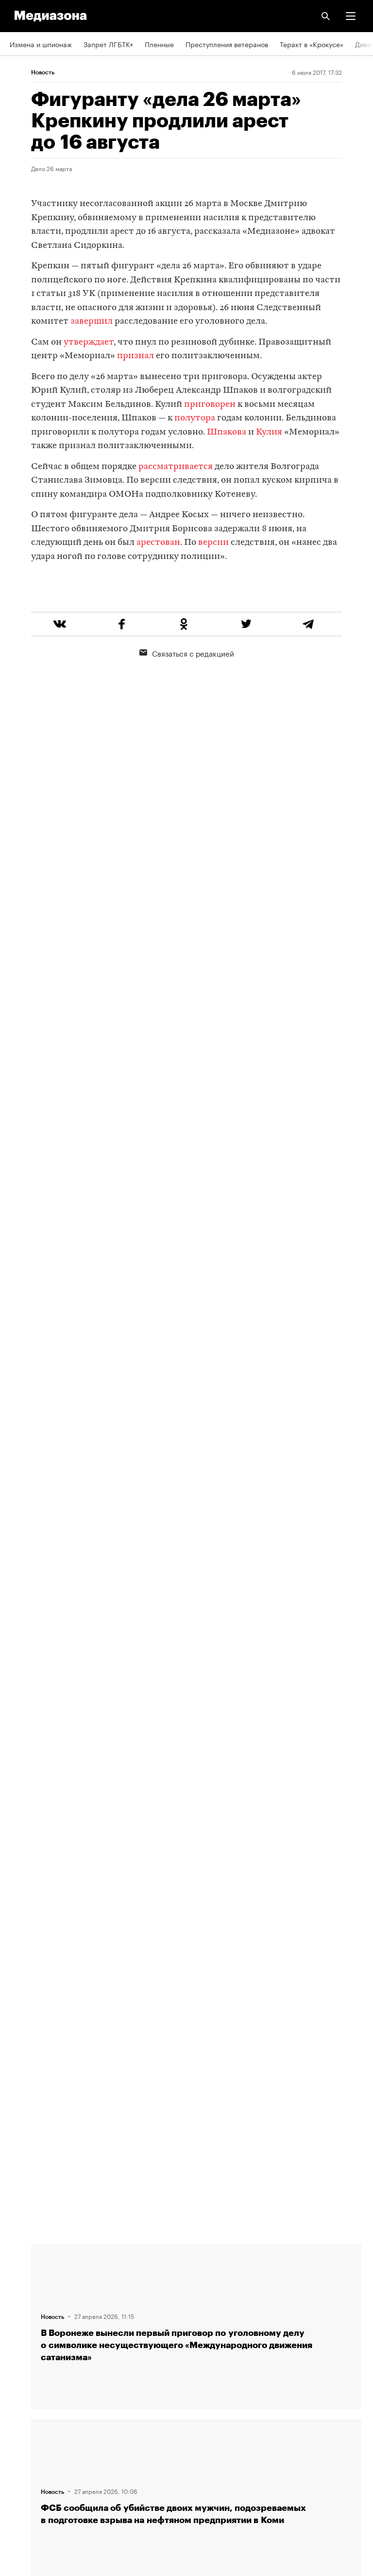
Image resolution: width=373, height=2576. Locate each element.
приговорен (210, 404)
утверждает (89, 342)
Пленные (159, 43)
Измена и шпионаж (41, 43)
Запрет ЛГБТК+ (108, 43)
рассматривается (175, 467)
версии (214, 543)
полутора (194, 418)
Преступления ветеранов (227, 43)
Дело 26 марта (51, 168)
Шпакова (226, 432)
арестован (158, 543)
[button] (350, 16)
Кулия (269, 432)
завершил (91, 321)
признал (135, 356)
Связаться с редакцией (186, 690)
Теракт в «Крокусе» (311, 43)
